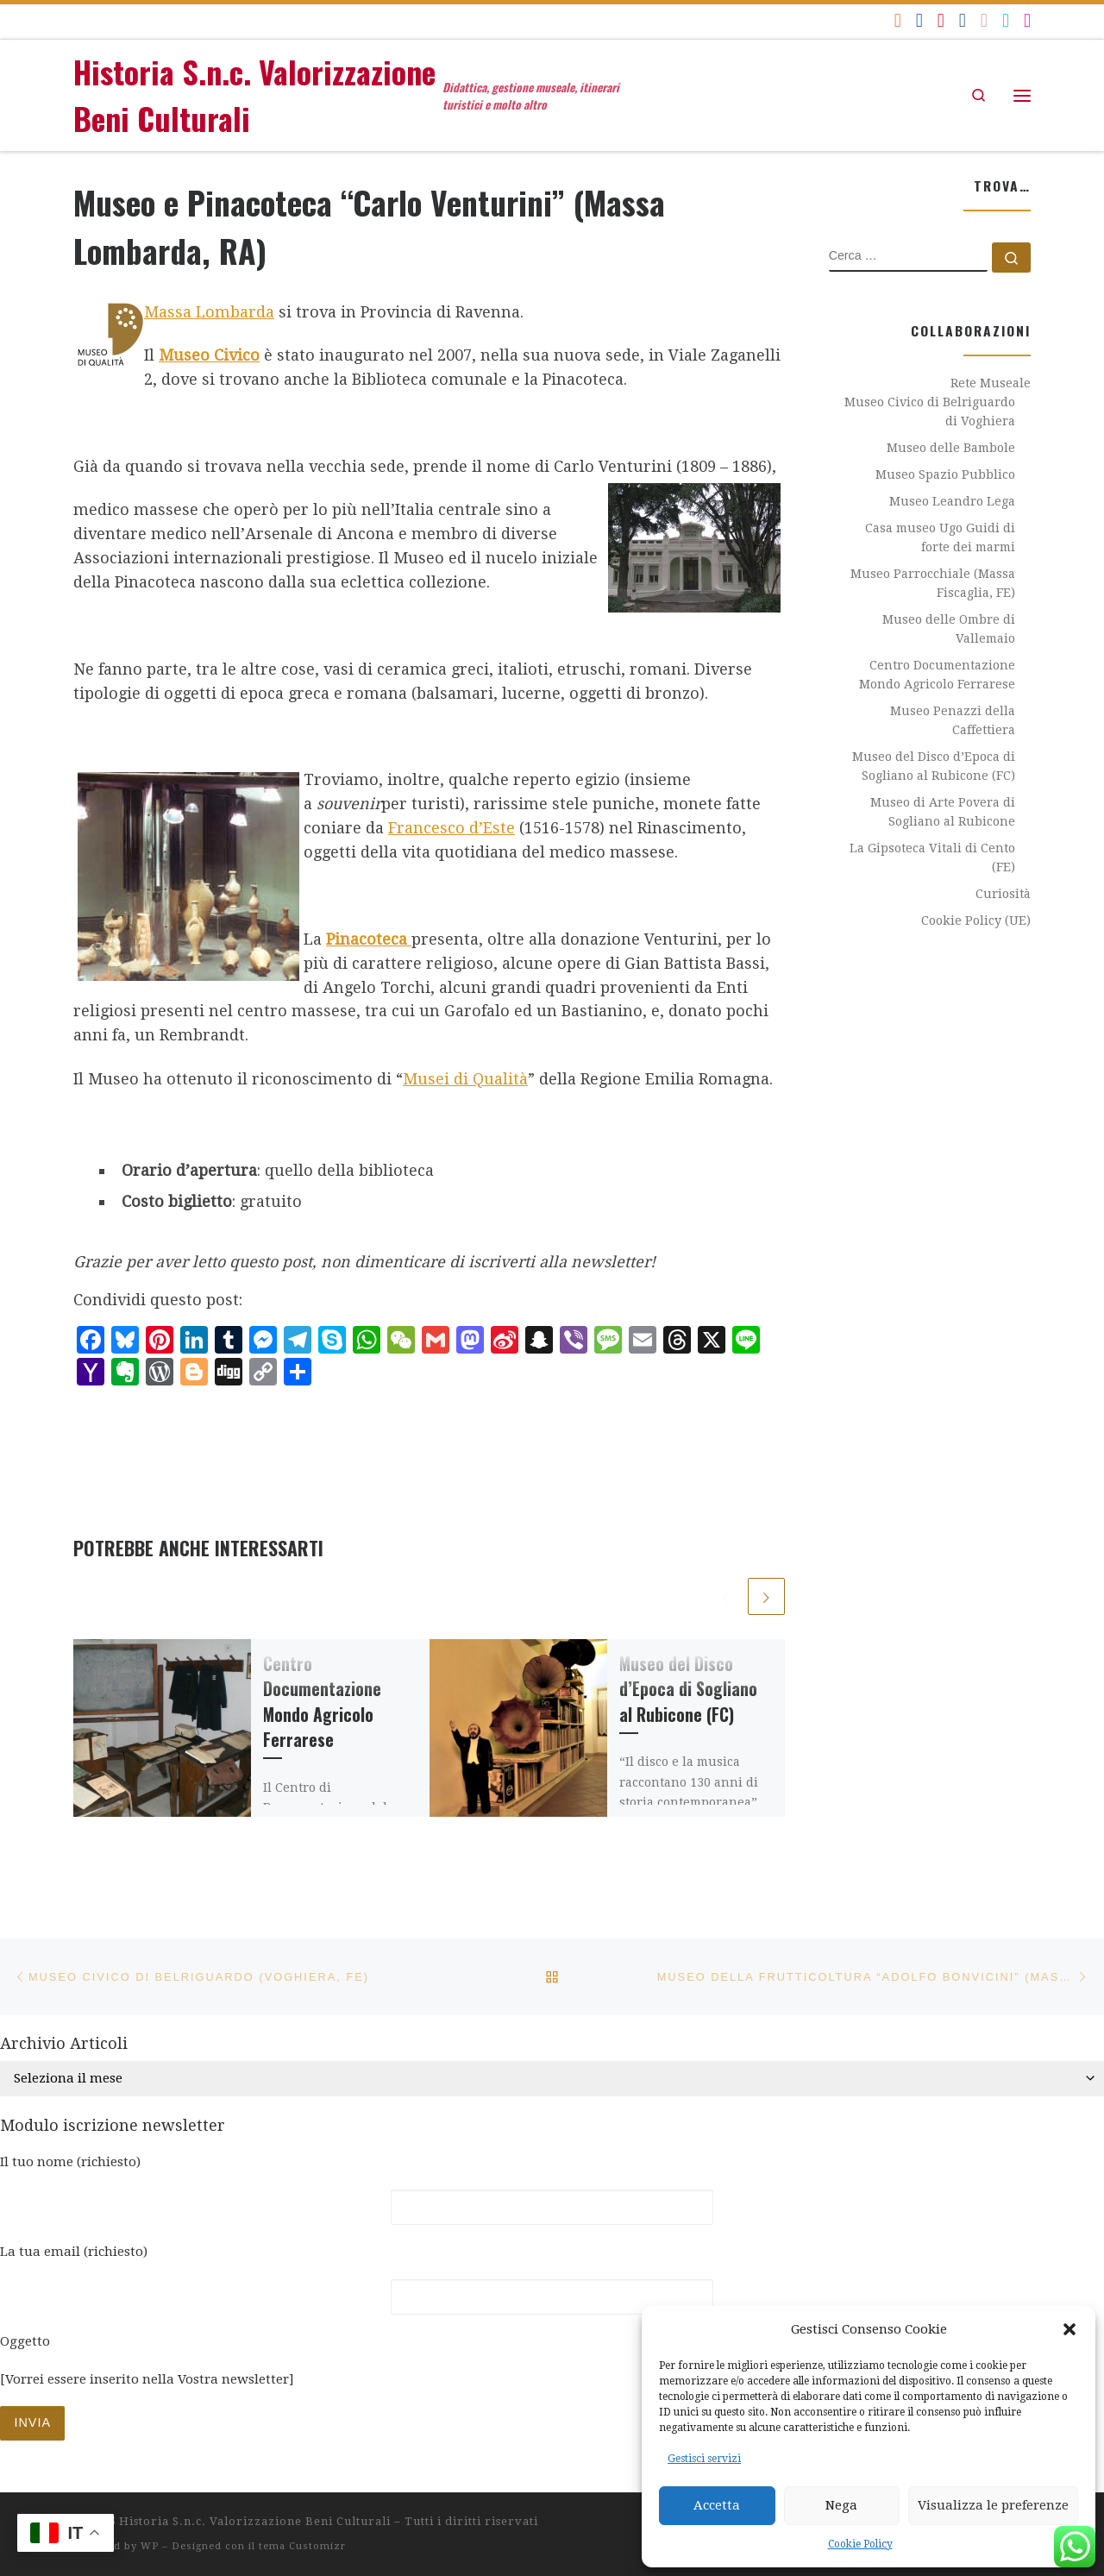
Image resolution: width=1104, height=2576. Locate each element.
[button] (1069, 2329)
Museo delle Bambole (951, 448)
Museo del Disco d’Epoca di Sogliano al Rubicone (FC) (688, 1690)
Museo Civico (209, 355)
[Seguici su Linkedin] (962, 20)
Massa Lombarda (209, 312)
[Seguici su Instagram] (1027, 20)
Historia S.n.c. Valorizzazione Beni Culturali (255, 2521)
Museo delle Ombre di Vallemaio (948, 629)
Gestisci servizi (704, 2459)
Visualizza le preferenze (993, 2505)
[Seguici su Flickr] (984, 20)
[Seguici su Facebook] (919, 20)
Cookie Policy (860, 2544)
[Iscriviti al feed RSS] (897, 20)
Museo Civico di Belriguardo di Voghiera (929, 411)
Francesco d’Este (451, 828)
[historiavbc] (1005, 20)
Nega (841, 2505)
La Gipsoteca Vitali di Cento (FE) (932, 857)
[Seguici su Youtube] (941, 20)
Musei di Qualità (465, 1079)
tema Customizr (302, 2546)
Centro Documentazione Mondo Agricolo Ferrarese (322, 1703)
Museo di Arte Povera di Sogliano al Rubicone (942, 811)
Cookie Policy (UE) (976, 920)
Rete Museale (990, 383)
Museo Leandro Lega (952, 501)
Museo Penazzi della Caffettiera (952, 720)
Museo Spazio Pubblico (945, 474)
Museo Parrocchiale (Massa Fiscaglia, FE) (932, 583)
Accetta (716, 2505)
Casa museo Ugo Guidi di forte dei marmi (940, 537)
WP (150, 2546)
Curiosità (1003, 894)
